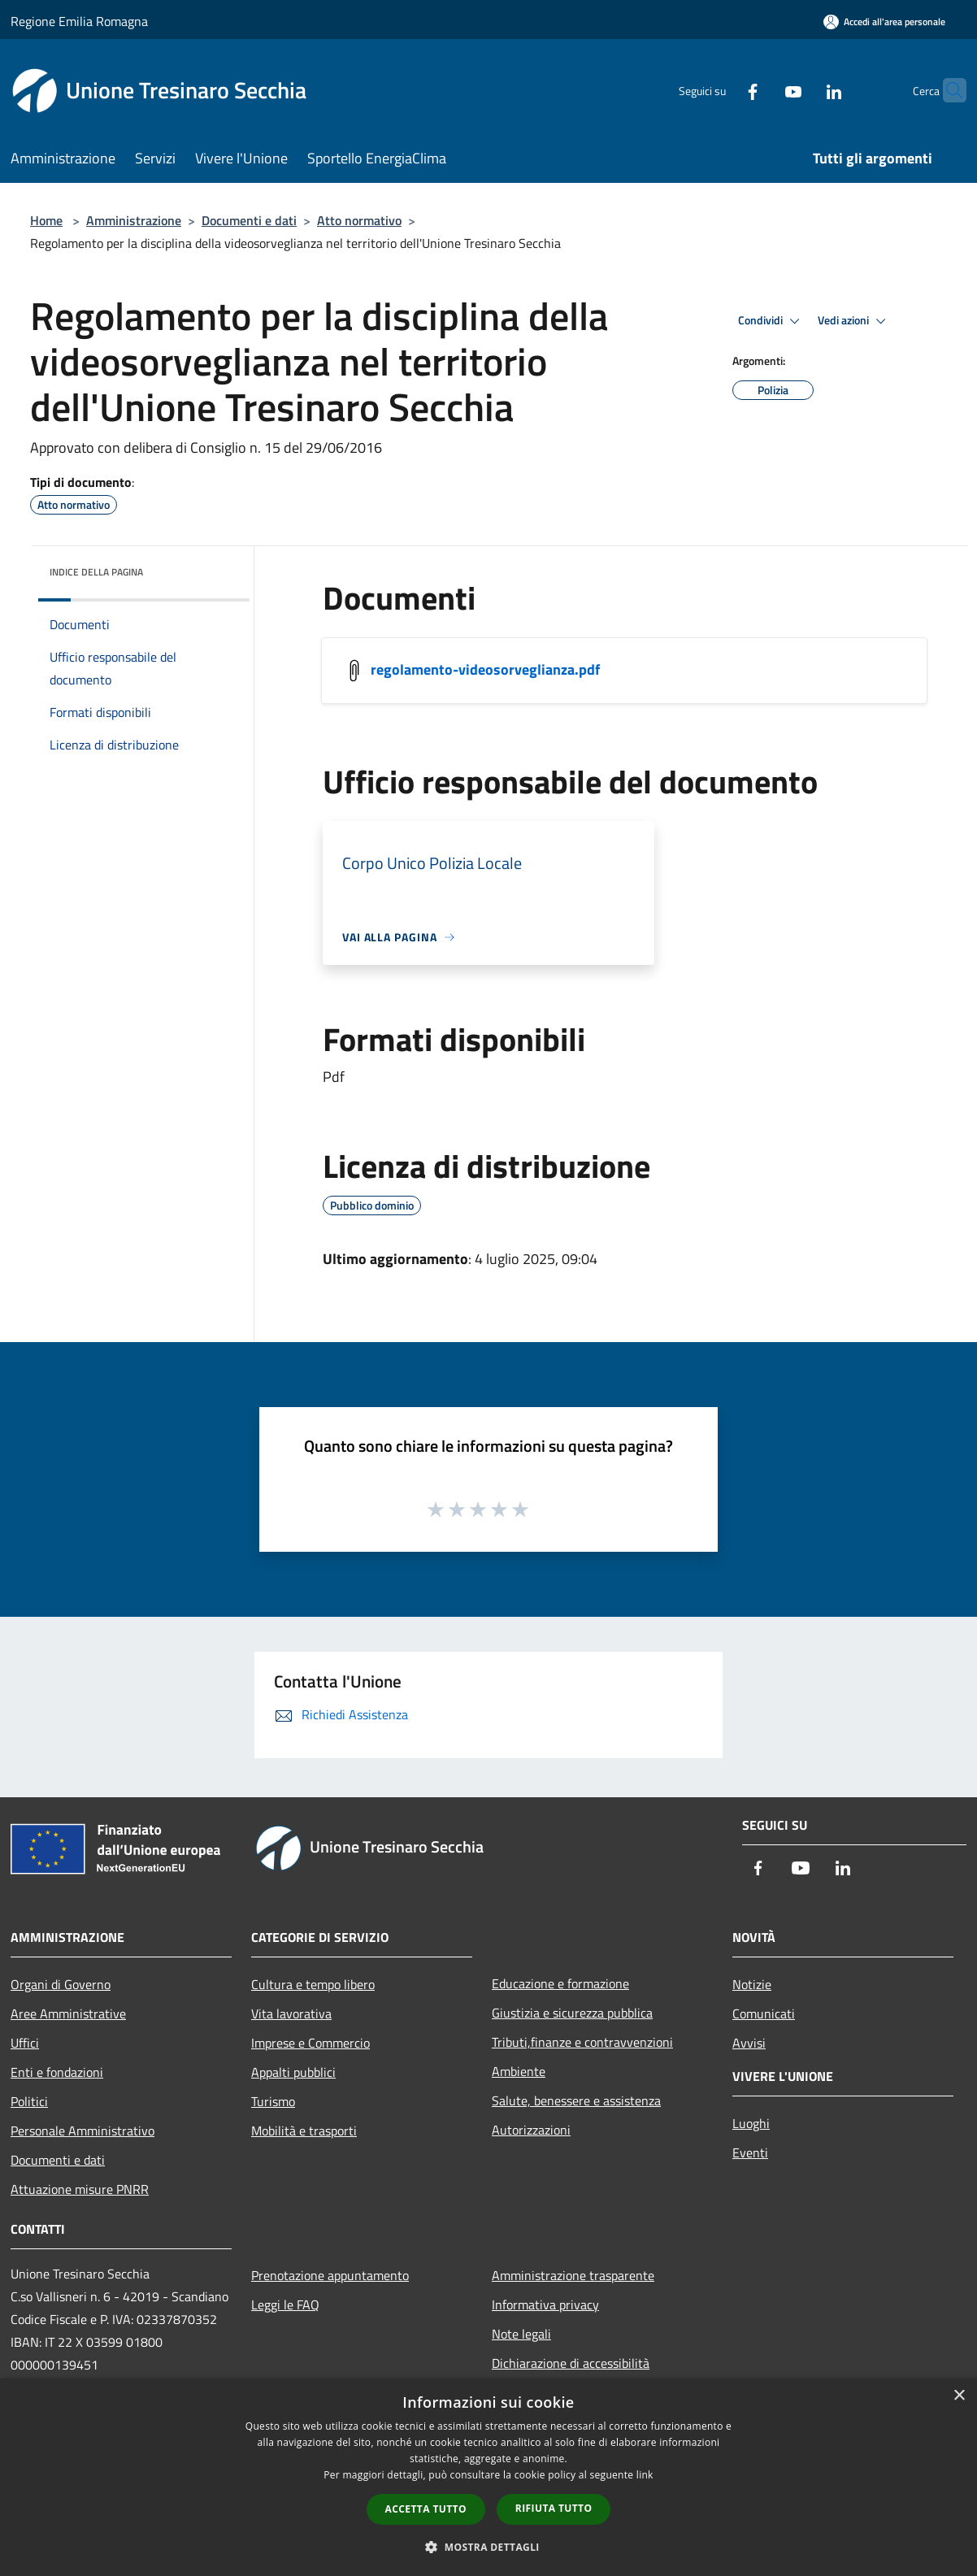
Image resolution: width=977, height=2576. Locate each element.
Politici (29, 2101)
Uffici (25, 2043)
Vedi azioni (854, 321)
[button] (488, 2546)
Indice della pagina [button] (96, 572)
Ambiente (518, 2071)
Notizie (751, 1984)
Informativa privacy (545, 2304)
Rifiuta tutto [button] (554, 2508)
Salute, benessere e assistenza (576, 2100)
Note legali (521, 2334)
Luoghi (751, 2123)
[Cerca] (946, 90)
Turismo (273, 2101)
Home (46, 220)
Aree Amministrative (68, 2013)
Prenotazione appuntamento (330, 2275)
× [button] (959, 2396)
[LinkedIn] (802, 90)
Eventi (750, 2152)
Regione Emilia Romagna (79, 21)
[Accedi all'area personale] (884, 21)
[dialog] (488, 2477)
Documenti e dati (249, 220)
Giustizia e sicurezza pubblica (572, 2012)
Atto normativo (359, 220)
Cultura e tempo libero (313, 1984)
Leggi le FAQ (285, 2304)
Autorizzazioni (531, 2129)
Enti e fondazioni (57, 2072)
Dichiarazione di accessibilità (570, 2363)
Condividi (771, 321)
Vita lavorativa (291, 2013)
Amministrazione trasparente (573, 2275)
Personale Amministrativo (82, 2130)
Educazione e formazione (560, 1983)
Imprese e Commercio (310, 2043)
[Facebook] (721, 90)
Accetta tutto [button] (426, 2509)
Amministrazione (133, 220)
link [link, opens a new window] (645, 2475)
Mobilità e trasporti (304, 2130)
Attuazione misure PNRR (80, 2189)
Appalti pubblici (293, 2072)
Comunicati (763, 2013)
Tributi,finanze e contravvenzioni (582, 2042)
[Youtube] (761, 90)
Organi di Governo (61, 1984)
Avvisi (749, 2043)
